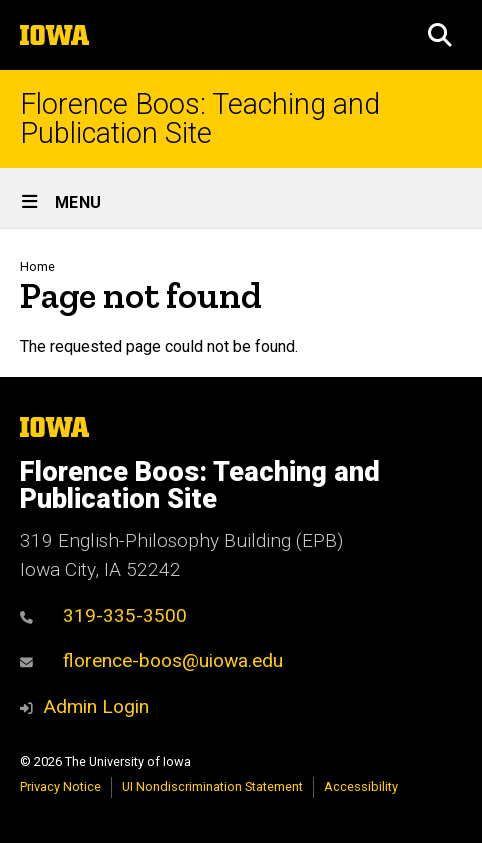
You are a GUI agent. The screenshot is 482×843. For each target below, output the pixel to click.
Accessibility (361, 786)
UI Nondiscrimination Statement (212, 786)
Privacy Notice (60, 786)
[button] (440, 35)
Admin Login (96, 706)
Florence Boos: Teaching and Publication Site (200, 119)
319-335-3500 (103, 615)
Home (37, 266)
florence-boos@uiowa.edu (151, 660)
